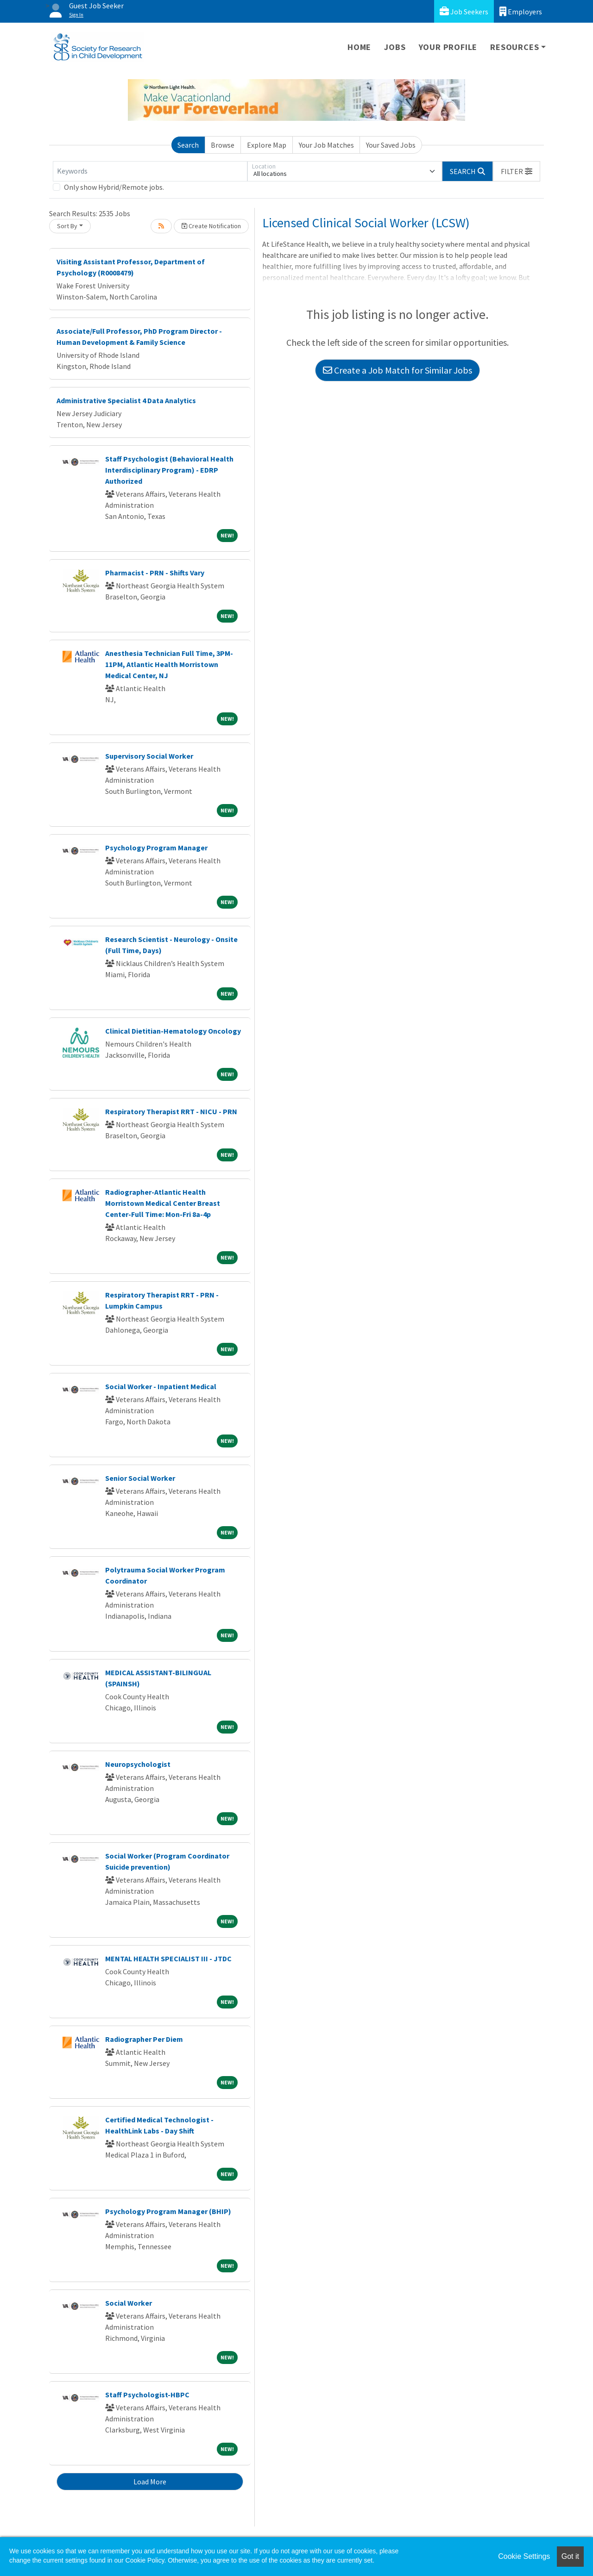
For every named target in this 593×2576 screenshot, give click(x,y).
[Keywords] (150, 171)
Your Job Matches (326, 145)
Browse (222, 145)
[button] (516, 171)
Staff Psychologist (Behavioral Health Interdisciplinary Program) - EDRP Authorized (169, 470)
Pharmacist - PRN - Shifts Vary (154, 572)
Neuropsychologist (137, 1764)
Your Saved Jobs (391, 145)
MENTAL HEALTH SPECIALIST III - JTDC (168, 1958)
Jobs (394, 47)
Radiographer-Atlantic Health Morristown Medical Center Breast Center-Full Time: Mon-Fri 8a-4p (162, 1203)
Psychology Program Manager (156, 847)
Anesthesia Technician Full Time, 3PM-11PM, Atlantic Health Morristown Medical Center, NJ (169, 664)
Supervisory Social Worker (149, 756)
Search (188, 145)
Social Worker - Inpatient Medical (160, 1386)
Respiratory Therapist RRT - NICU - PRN (171, 1111)
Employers (520, 11)
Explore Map (266, 145)
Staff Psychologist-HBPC (147, 2394)
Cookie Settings (524, 2556)
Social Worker (128, 2303)
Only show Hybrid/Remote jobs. (114, 187)
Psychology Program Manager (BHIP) (168, 2211)
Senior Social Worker (140, 1478)
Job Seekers (464, 11)
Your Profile (448, 47)
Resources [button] (514, 47)
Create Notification (211, 226)
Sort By (67, 226)
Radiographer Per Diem (144, 2039)
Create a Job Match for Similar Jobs (397, 370)
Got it (570, 2556)
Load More (149, 2481)
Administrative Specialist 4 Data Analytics (126, 400)
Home (359, 47)
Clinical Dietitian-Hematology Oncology (173, 1030)
